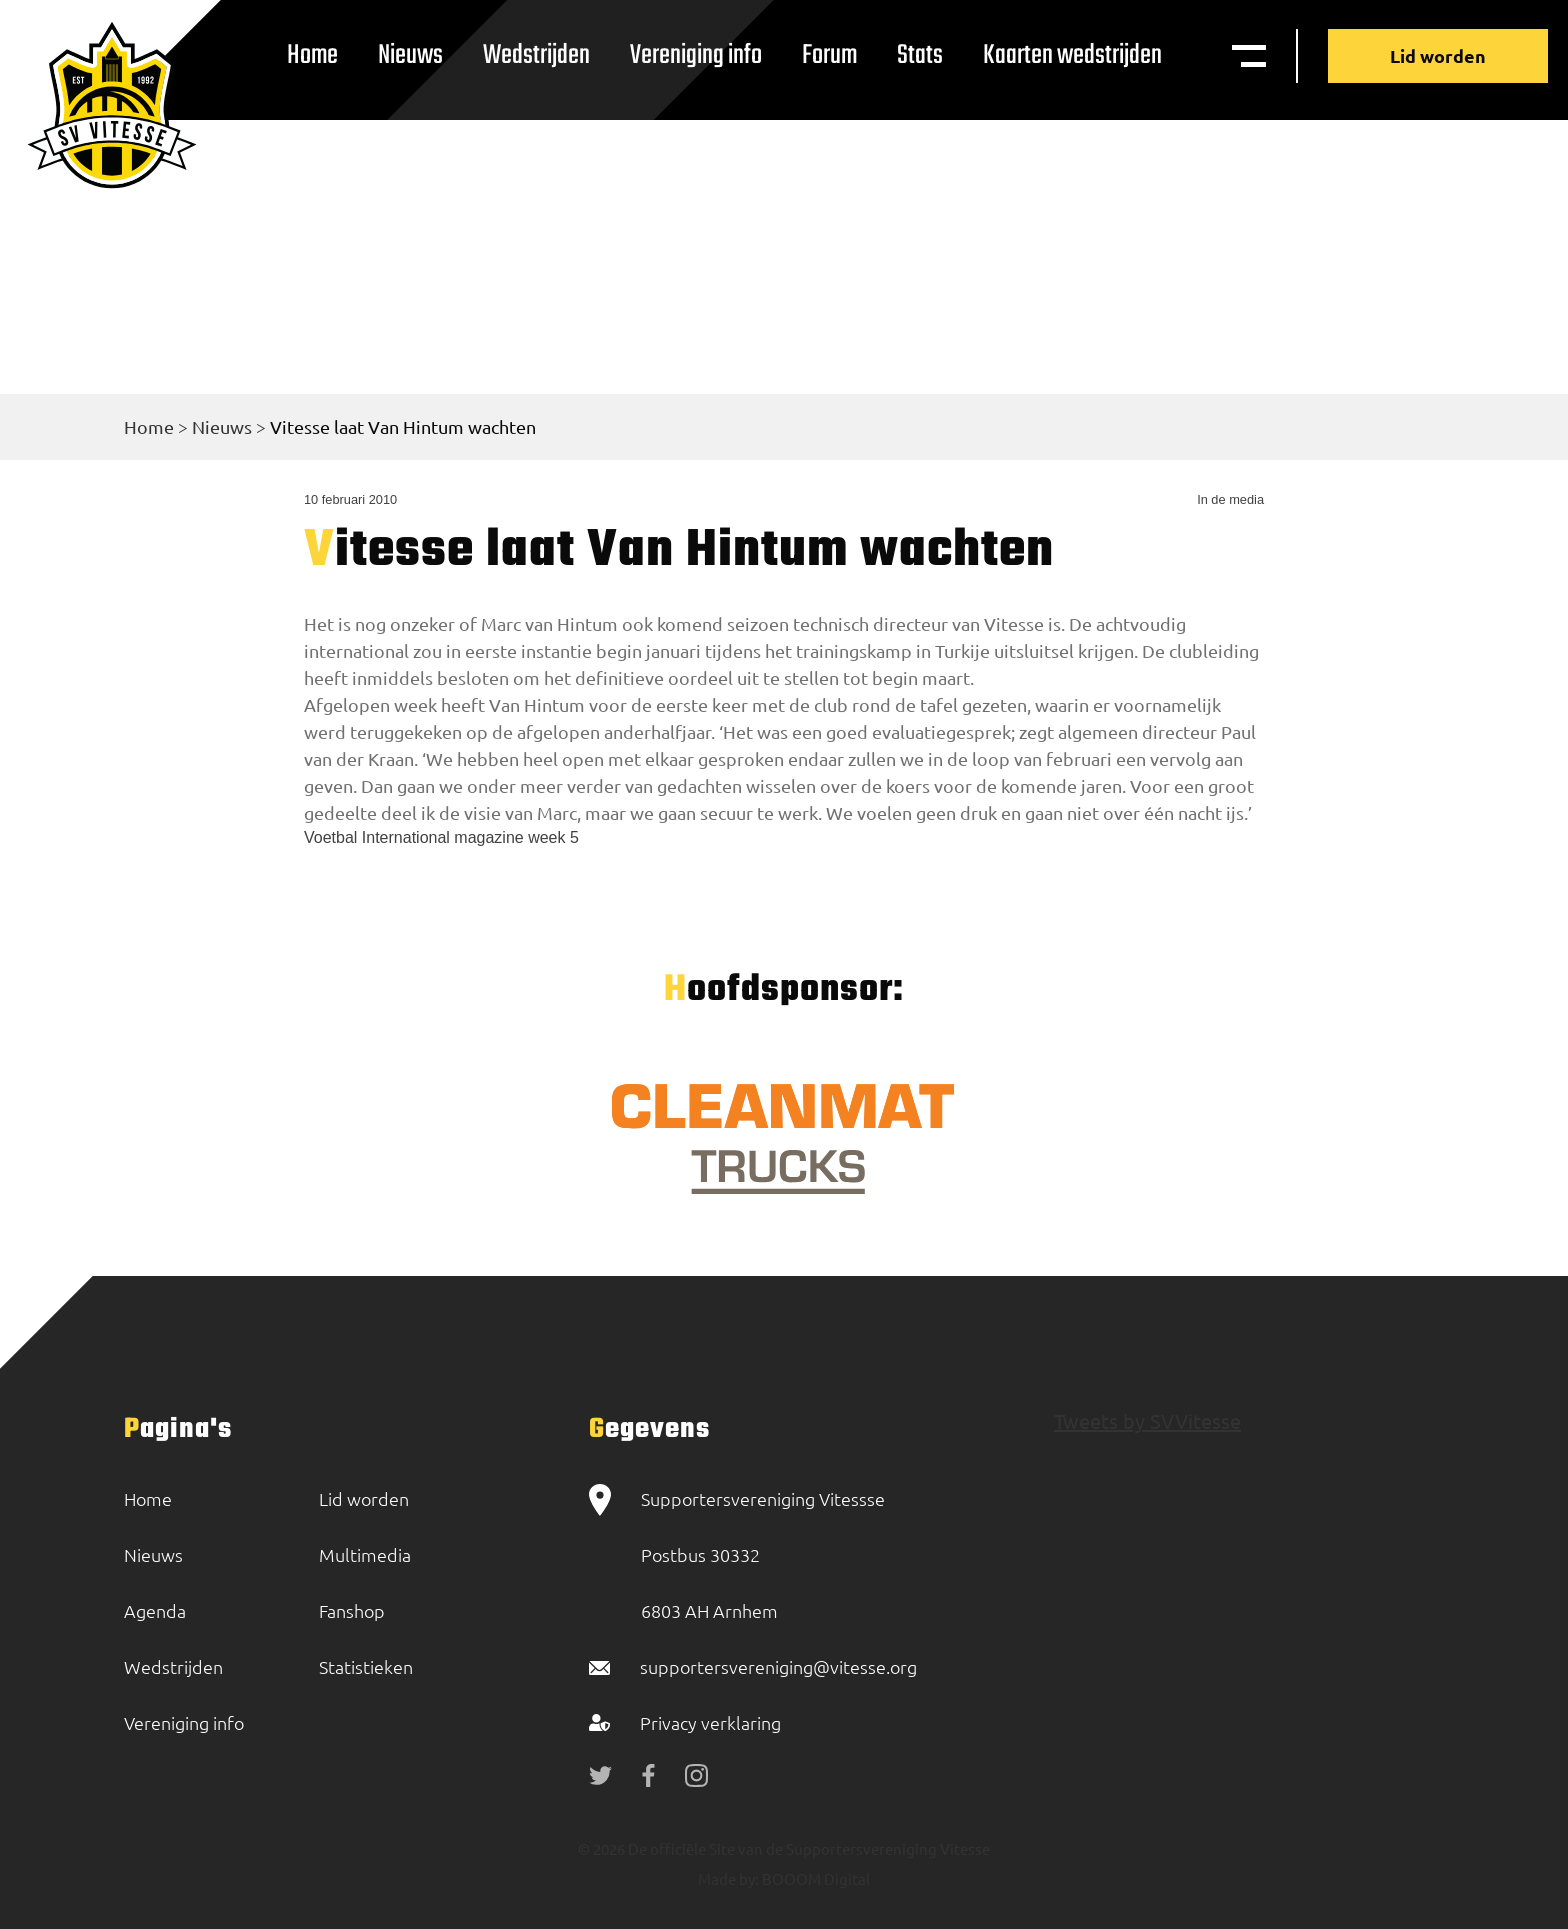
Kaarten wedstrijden (1072, 55)
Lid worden (1438, 55)
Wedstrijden (536, 55)
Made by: (728, 1878)
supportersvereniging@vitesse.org (778, 1666)
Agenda (155, 1610)
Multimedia (365, 1554)
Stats (920, 55)
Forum (829, 55)
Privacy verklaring (710, 1722)
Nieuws (410, 55)
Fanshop (352, 1610)
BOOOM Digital (814, 1878)
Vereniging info (696, 55)
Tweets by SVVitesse (1147, 1420)
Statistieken (366, 1666)
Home (312, 55)
